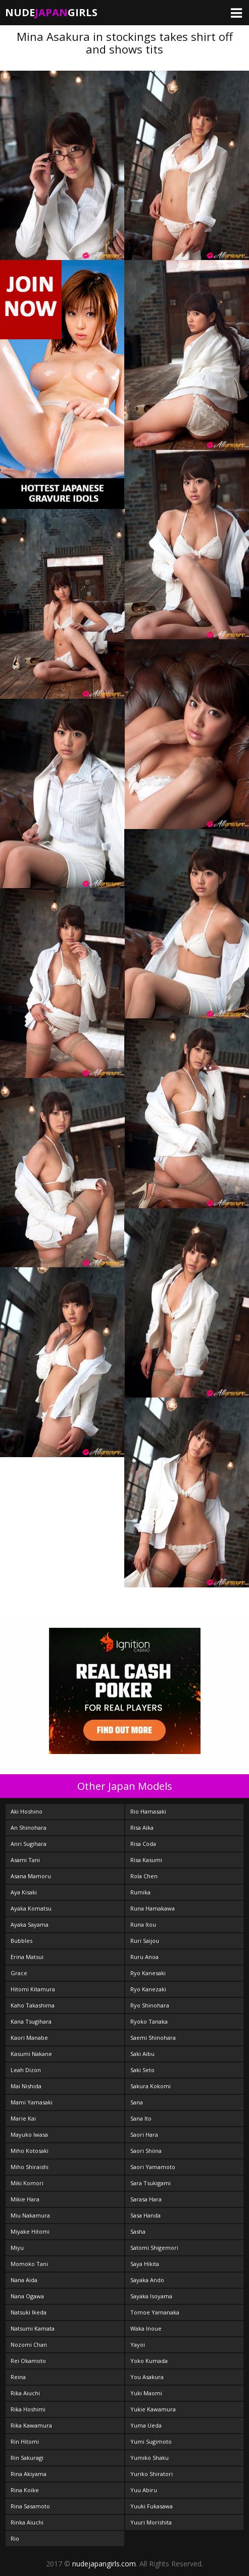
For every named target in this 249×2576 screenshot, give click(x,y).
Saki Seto (142, 2070)
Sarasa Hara (146, 2199)
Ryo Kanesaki (148, 1973)
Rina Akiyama (28, 2474)
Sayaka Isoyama (151, 2296)
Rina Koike (25, 2490)
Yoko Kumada (149, 2360)
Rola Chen (144, 1876)
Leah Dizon (26, 2070)
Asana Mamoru (31, 1876)
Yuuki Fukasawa (151, 2506)
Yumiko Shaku (149, 2457)
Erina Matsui (27, 1957)
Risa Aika (142, 1827)
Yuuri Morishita (151, 2522)
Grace (19, 1973)
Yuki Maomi (146, 2393)
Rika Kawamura (31, 2425)
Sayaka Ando (147, 2280)
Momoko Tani (29, 2264)
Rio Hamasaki (148, 1811)
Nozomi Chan (29, 2344)
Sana (136, 2102)
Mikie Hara (25, 2199)
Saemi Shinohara (153, 2037)
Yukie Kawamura (153, 2409)
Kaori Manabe (29, 2037)
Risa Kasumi (146, 1860)
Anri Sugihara (28, 1843)
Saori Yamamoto (152, 2167)
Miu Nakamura (30, 2215)
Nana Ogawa (27, 2296)
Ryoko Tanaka (149, 2021)
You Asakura (147, 2377)
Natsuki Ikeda (28, 2312)
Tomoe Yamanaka (154, 2312)
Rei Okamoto (28, 2360)
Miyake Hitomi (30, 2231)
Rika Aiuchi (25, 2393)
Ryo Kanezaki (148, 1989)
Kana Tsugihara (31, 2021)
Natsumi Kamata (33, 2328)
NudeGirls (51, 12)
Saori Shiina (146, 2150)
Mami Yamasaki (32, 2102)
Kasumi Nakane (31, 2053)
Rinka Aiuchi (27, 2522)
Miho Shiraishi (29, 2167)
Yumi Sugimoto (151, 2441)
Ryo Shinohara (149, 2005)
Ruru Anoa (144, 1957)
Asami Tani (25, 1860)
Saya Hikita (144, 2264)
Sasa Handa (145, 2215)
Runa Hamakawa (152, 1908)
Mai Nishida (26, 2086)
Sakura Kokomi (150, 2086)
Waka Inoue (146, 2328)
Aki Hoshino (26, 1811)
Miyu (17, 2247)
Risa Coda (143, 1843)
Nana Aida (24, 2280)
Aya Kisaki (24, 1892)
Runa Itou (143, 1924)
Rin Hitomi (25, 2441)
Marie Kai (23, 2118)
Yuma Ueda (146, 2425)
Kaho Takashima (33, 2005)
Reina (18, 2377)
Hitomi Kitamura (33, 1989)
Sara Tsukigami (150, 2183)
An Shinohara (28, 1827)
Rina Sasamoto (30, 2506)
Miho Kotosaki (29, 2150)
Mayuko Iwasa (29, 2134)
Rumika (140, 1892)
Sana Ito (141, 2118)
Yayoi (137, 2344)
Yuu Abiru (143, 2490)
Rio (15, 2538)
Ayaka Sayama (29, 1924)
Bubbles (21, 1940)
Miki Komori (27, 2183)
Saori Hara (144, 2134)
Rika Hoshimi (28, 2409)
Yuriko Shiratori (151, 2474)
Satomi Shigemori (154, 2247)
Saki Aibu (142, 2053)
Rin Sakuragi (27, 2457)
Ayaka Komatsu (31, 1908)
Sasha (137, 2231)
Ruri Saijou (144, 1940)
